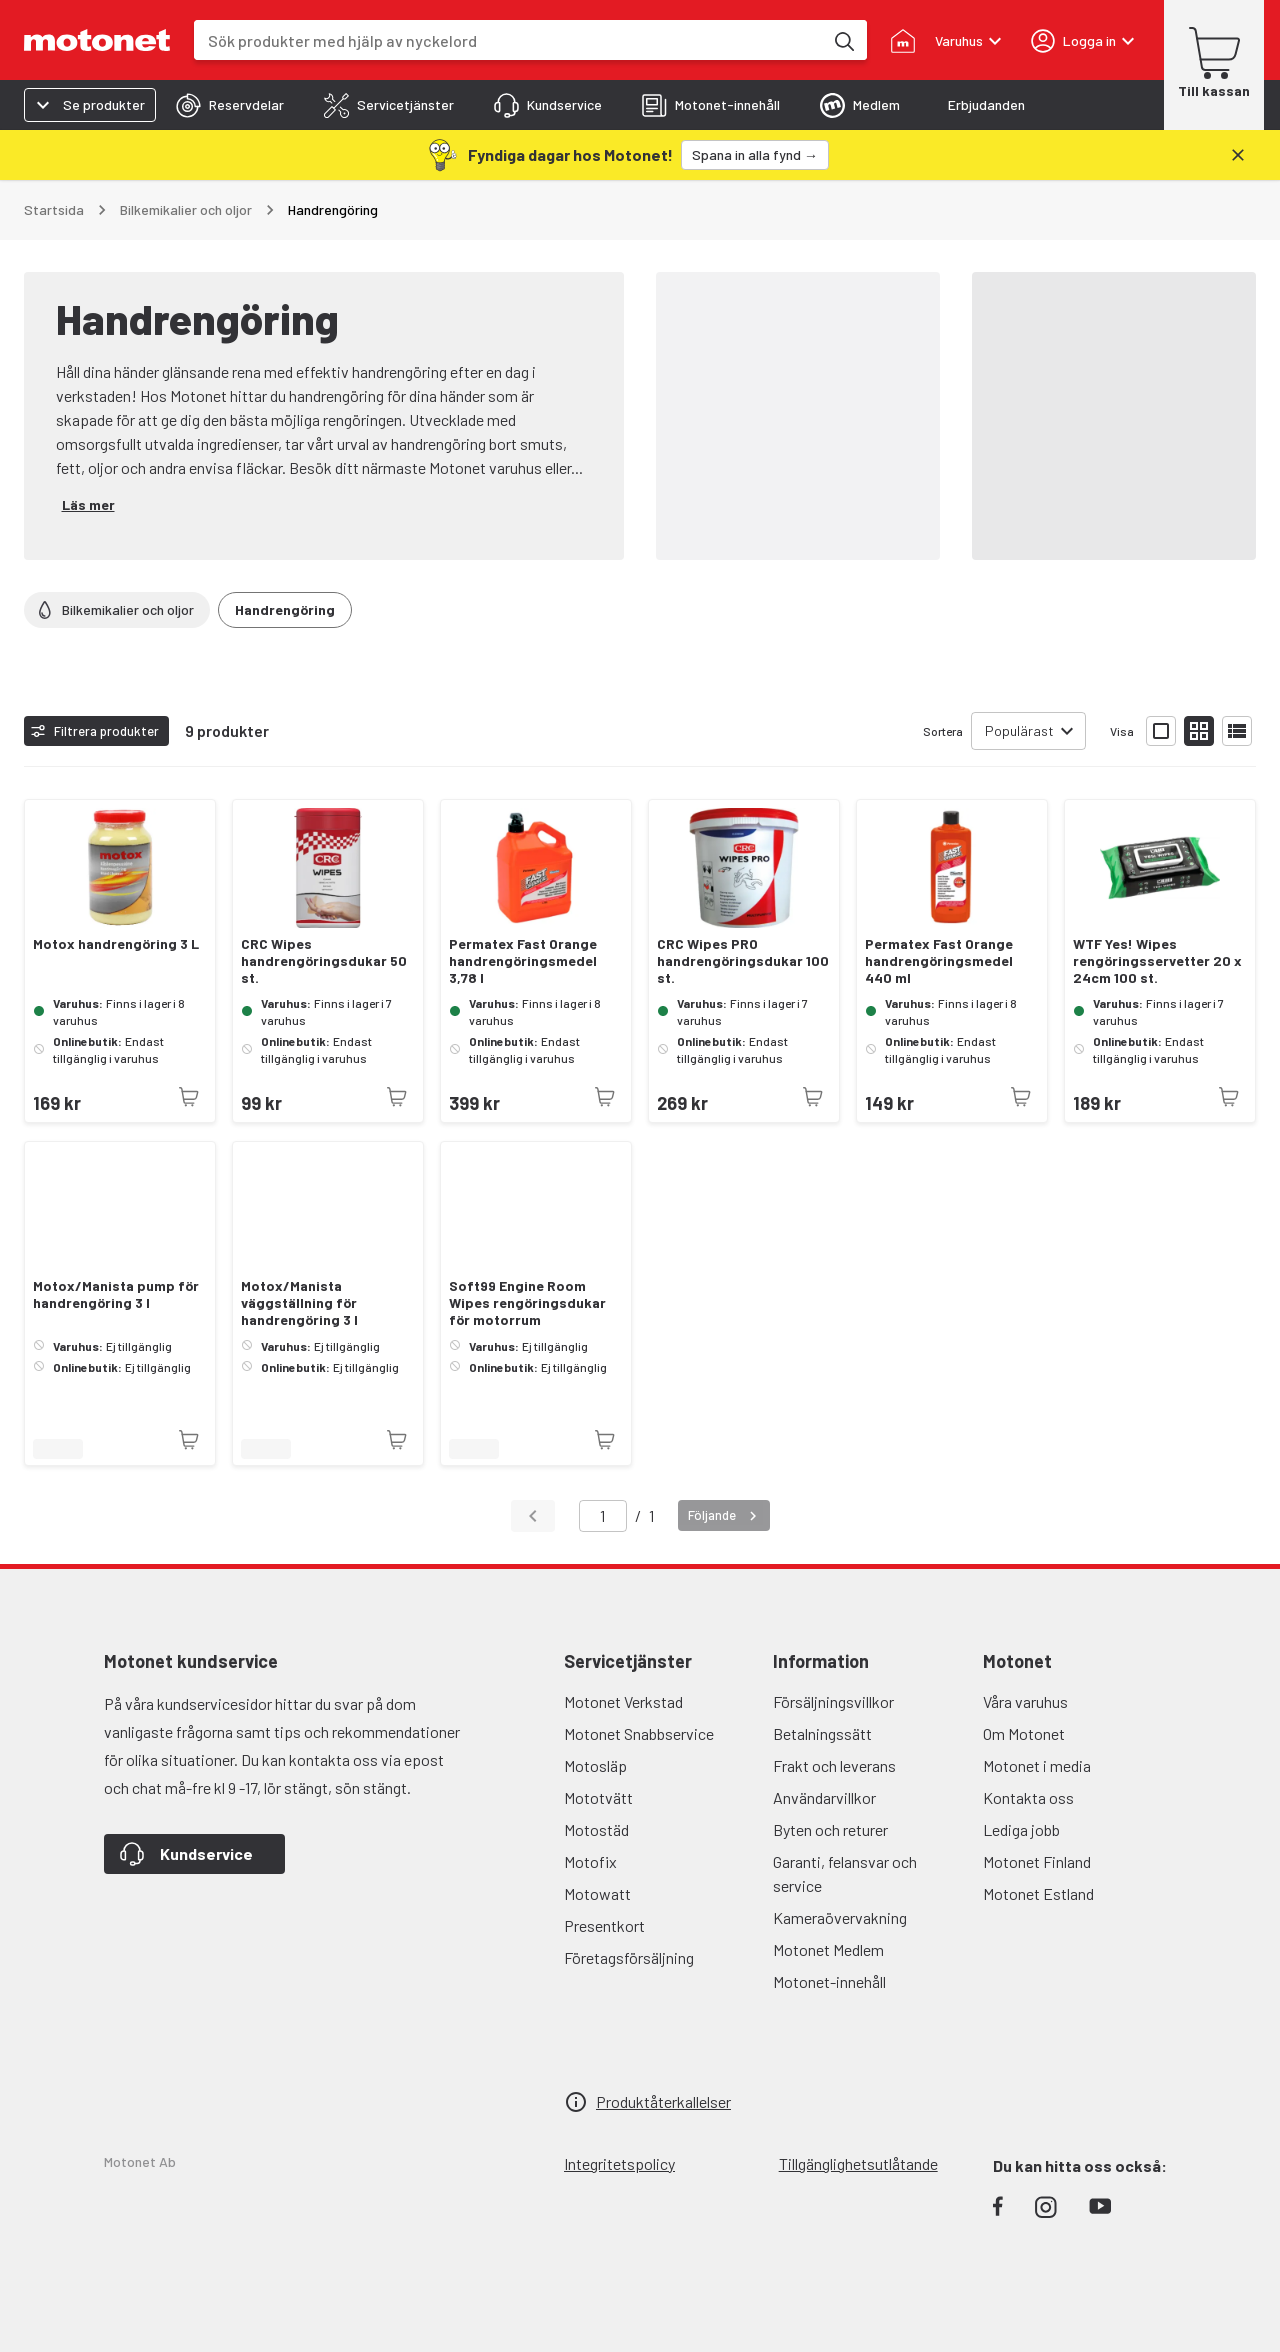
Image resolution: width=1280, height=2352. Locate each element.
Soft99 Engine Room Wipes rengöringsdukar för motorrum (527, 1303)
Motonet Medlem (828, 1949)
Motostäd (596, 1829)
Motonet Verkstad (623, 1701)
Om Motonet (1024, 1733)
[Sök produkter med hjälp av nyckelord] (843, 40)
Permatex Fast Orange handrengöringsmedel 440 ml (939, 961)
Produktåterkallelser (663, 2101)
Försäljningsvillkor (833, 1701)
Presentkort (604, 1925)
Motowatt (597, 1893)
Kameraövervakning (840, 1917)
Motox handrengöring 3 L (116, 944)
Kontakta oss (1028, 1797)
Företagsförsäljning (629, 1957)
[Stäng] (1238, 155)
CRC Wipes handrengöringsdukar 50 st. (324, 961)
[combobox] (508, 40)
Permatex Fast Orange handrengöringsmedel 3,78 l (523, 961)
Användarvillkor (824, 1797)
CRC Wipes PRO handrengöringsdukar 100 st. (743, 961)
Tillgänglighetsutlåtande (858, 2163)
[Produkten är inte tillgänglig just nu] (189, 1097)
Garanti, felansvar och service (845, 1873)
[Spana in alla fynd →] (755, 155)
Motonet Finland (1037, 1861)
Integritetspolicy (619, 2163)
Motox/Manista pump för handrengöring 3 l (116, 1294)
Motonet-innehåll (829, 1981)
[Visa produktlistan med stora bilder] (1161, 731)
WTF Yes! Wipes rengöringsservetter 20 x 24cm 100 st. (1157, 961)
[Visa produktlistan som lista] (1237, 731)
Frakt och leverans (834, 1765)
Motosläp (595, 1765)
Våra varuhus (1025, 1701)
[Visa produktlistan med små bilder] (1199, 731)
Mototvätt (598, 1797)
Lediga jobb (1021, 1829)
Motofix (590, 1861)
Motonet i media (1037, 1765)
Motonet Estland (1038, 1893)
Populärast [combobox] (1019, 730)
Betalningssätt (822, 1733)
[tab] (230, 105)
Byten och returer (830, 1829)
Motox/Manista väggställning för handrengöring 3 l (299, 1303)
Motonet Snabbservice (639, 1733)
